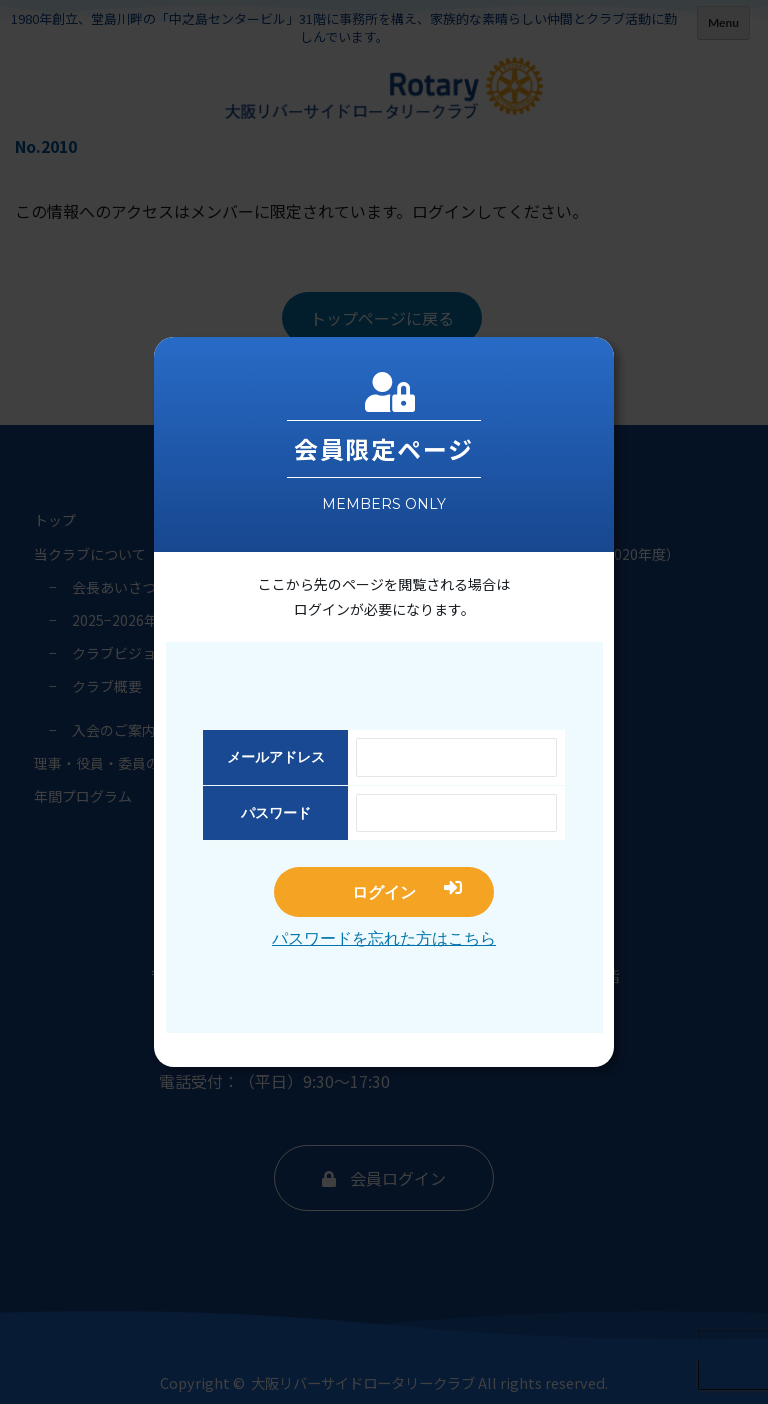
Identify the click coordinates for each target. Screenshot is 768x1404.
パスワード (276, 813)
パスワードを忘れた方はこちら (384, 938)
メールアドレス (276, 757)
